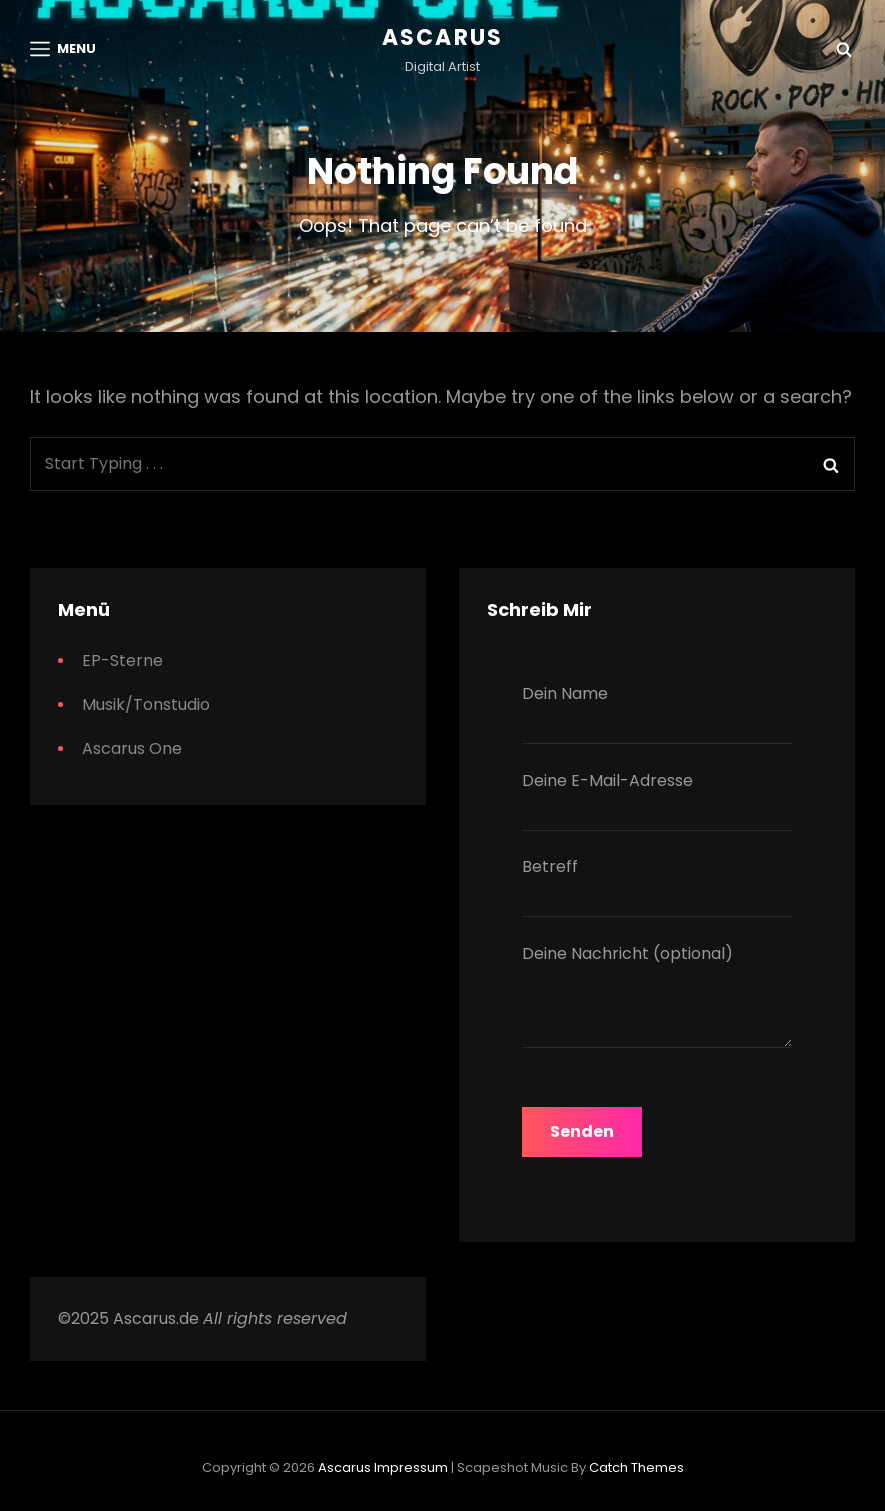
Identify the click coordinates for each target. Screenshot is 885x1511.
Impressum (411, 1467)
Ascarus (442, 37)
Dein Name (657, 713)
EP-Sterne (122, 660)
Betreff (657, 886)
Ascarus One (132, 748)
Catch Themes (636, 1467)
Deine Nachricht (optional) (657, 999)
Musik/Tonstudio (146, 704)
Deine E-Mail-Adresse (657, 800)
